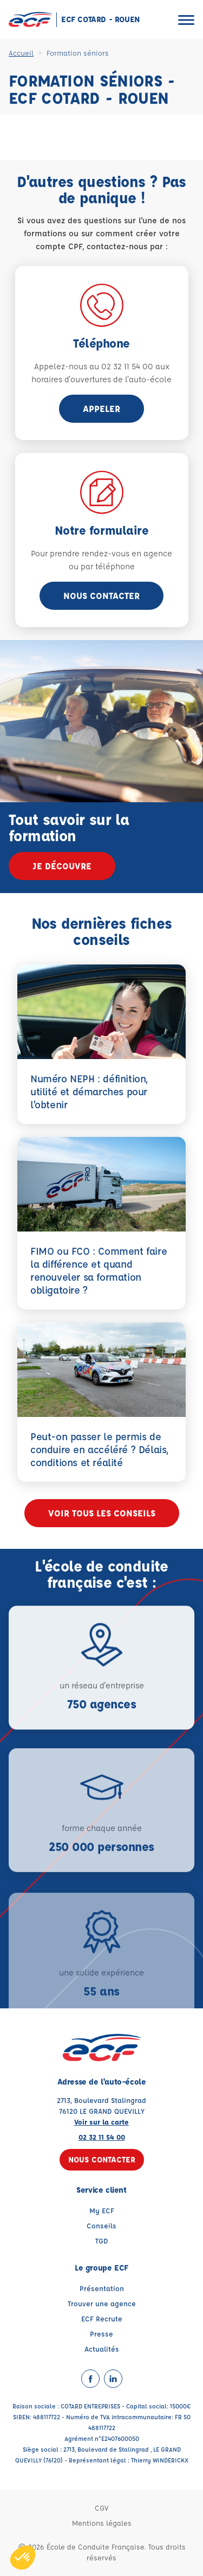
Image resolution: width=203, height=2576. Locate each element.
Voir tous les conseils (101, 1513)
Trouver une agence (102, 2303)
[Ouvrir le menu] (186, 20)
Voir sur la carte (101, 2121)
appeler (101, 408)
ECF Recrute (101, 2318)
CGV (101, 2507)
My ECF (101, 2210)
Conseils (101, 2225)
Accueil (21, 52)
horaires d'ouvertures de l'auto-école (101, 379)
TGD (101, 2240)
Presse (101, 2333)
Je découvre (61, 865)
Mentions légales (102, 2522)
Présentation (102, 2288)
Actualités (101, 2348)
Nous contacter (101, 595)
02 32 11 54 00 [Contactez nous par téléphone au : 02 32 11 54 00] (101, 2136)
